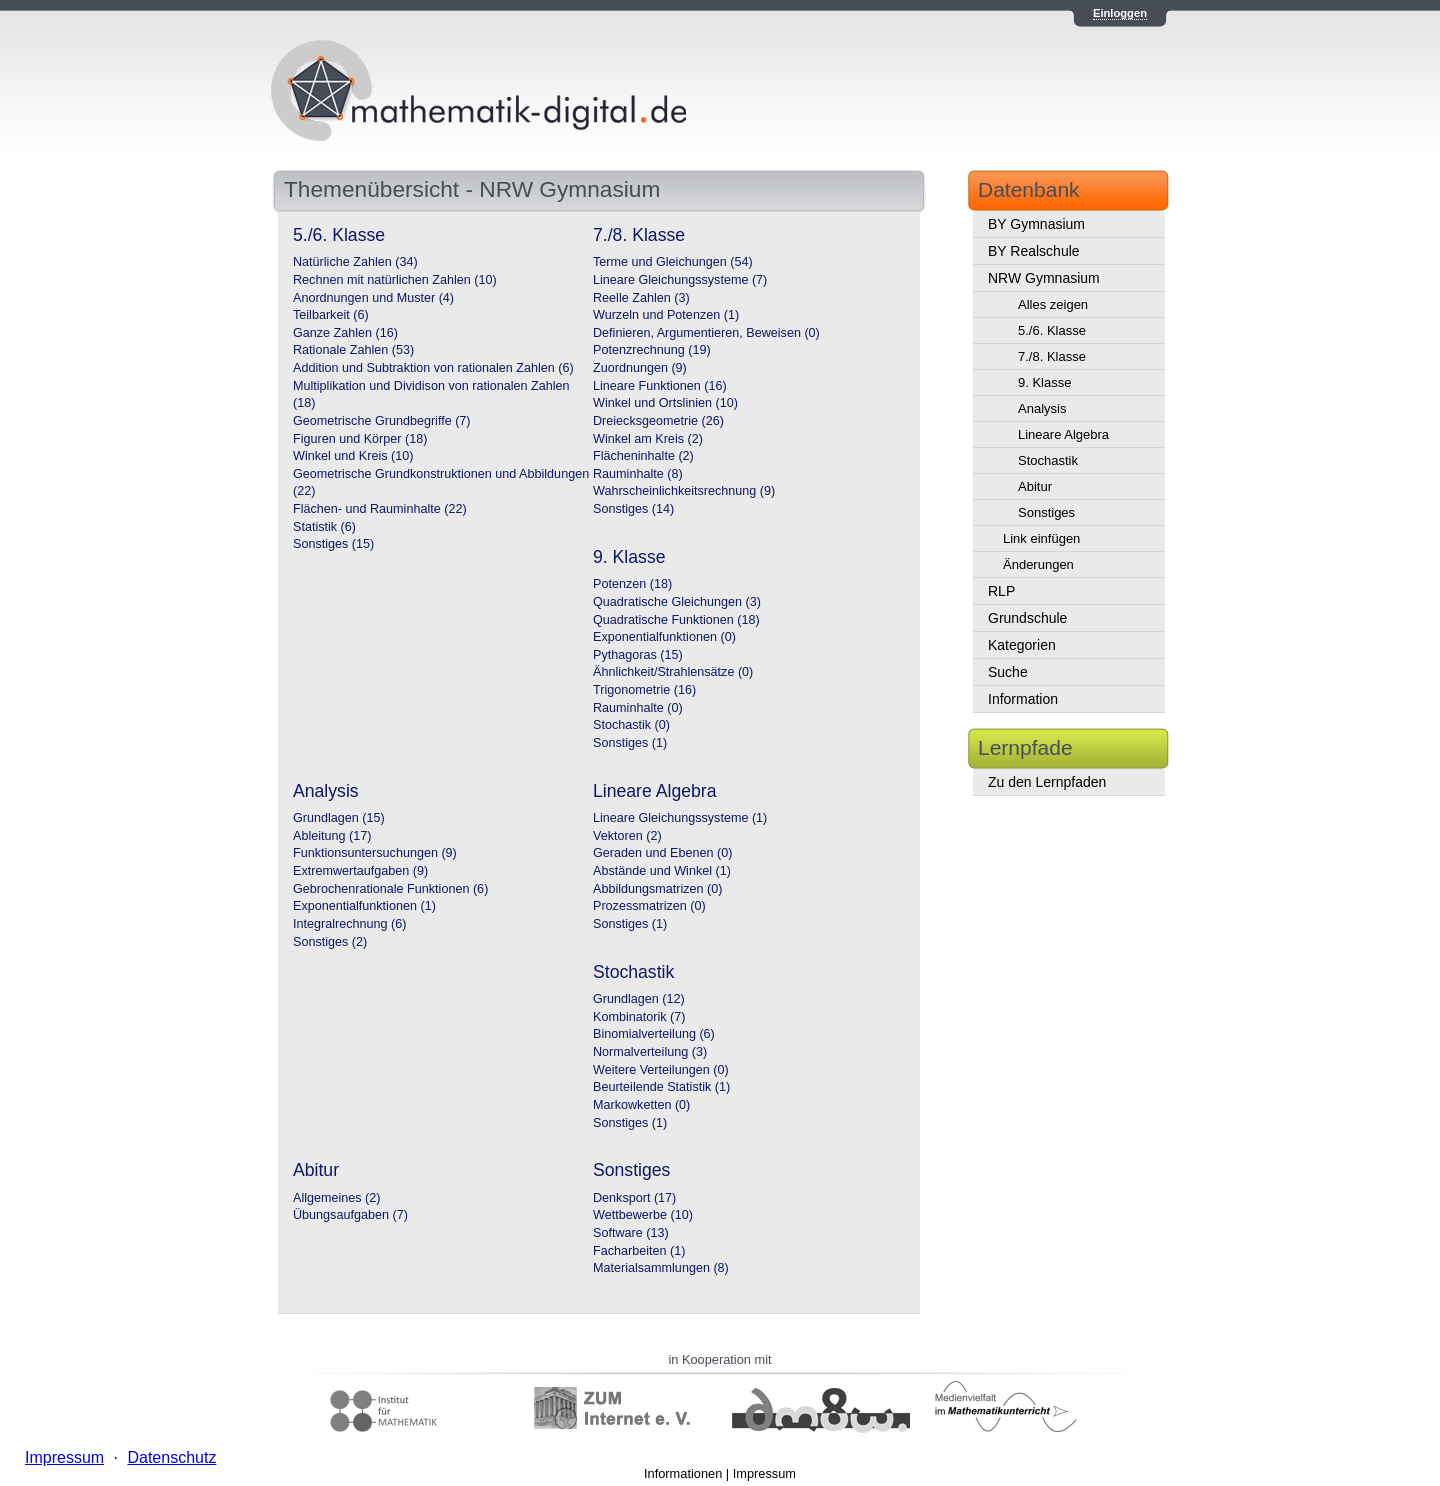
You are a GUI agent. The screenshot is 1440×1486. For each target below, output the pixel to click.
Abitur (1035, 486)
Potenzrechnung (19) (652, 350)
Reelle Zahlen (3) (641, 298)
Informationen (683, 1473)
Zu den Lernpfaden (1047, 782)
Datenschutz (171, 1457)
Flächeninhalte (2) (643, 456)
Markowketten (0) (641, 1105)
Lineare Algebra (1063, 434)
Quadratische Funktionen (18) (676, 620)
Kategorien (1022, 645)
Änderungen (1038, 564)
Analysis (1042, 408)
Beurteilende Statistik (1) (661, 1087)
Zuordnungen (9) (640, 368)
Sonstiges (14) (633, 509)
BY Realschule (1034, 251)
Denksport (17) (634, 1198)
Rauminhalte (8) (638, 474)
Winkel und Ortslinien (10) (665, 403)
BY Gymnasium (1036, 224)
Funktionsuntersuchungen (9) (375, 853)
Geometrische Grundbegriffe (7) (382, 421)
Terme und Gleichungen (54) (673, 262)
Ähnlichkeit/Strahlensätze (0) (673, 672)
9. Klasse (1044, 382)
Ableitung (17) (332, 836)
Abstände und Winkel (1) (662, 871)
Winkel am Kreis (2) (648, 439)
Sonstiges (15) (333, 544)
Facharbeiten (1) (639, 1251)
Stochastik (1048, 460)
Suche (1008, 672)
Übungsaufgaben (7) (350, 1215)
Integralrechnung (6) (349, 924)
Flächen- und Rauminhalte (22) (380, 509)
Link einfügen (1041, 538)
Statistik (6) (324, 527)
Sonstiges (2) (330, 942)
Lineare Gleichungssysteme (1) (680, 818)
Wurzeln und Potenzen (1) (666, 315)
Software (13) (631, 1233)
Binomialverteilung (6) (654, 1034)
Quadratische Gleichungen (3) (677, 602)
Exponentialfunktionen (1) (364, 906)
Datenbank (1029, 189)
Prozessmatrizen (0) (649, 906)
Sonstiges (1046, 512)
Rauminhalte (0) (638, 708)
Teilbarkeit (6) (331, 315)
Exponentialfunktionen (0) (664, 637)
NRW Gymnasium (1044, 278)
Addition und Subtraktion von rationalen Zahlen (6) (433, 368)
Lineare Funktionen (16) (660, 386)
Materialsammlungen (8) (661, 1268)
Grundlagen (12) (639, 999)
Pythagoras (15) (638, 655)
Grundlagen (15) (339, 818)
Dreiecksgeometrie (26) (658, 421)
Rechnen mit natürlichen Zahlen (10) (395, 280)
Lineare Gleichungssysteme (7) (680, 280)
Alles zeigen (1053, 304)
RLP (1001, 591)
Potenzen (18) (632, 584)
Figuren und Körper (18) (360, 439)
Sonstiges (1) (630, 743)
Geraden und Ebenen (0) (662, 853)
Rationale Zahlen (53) (353, 350)
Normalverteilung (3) (650, 1052)
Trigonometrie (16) (644, 690)
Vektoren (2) (627, 836)
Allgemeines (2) (337, 1198)
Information (1023, 699)
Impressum (764, 1473)
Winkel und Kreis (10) (353, 456)
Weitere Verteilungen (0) (661, 1070)
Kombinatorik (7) (639, 1017)
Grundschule (1027, 618)
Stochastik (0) (631, 725)
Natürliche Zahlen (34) (355, 262)
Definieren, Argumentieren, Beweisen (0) (706, 333)
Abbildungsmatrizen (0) (658, 889)
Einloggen (1120, 13)
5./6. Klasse (1052, 330)
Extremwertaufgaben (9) (360, 871)
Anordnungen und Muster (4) (373, 298)
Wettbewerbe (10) (643, 1215)
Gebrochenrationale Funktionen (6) (390, 889)
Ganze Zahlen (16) (345, 333)
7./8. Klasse (1052, 356)
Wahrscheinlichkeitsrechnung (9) (684, 491)
